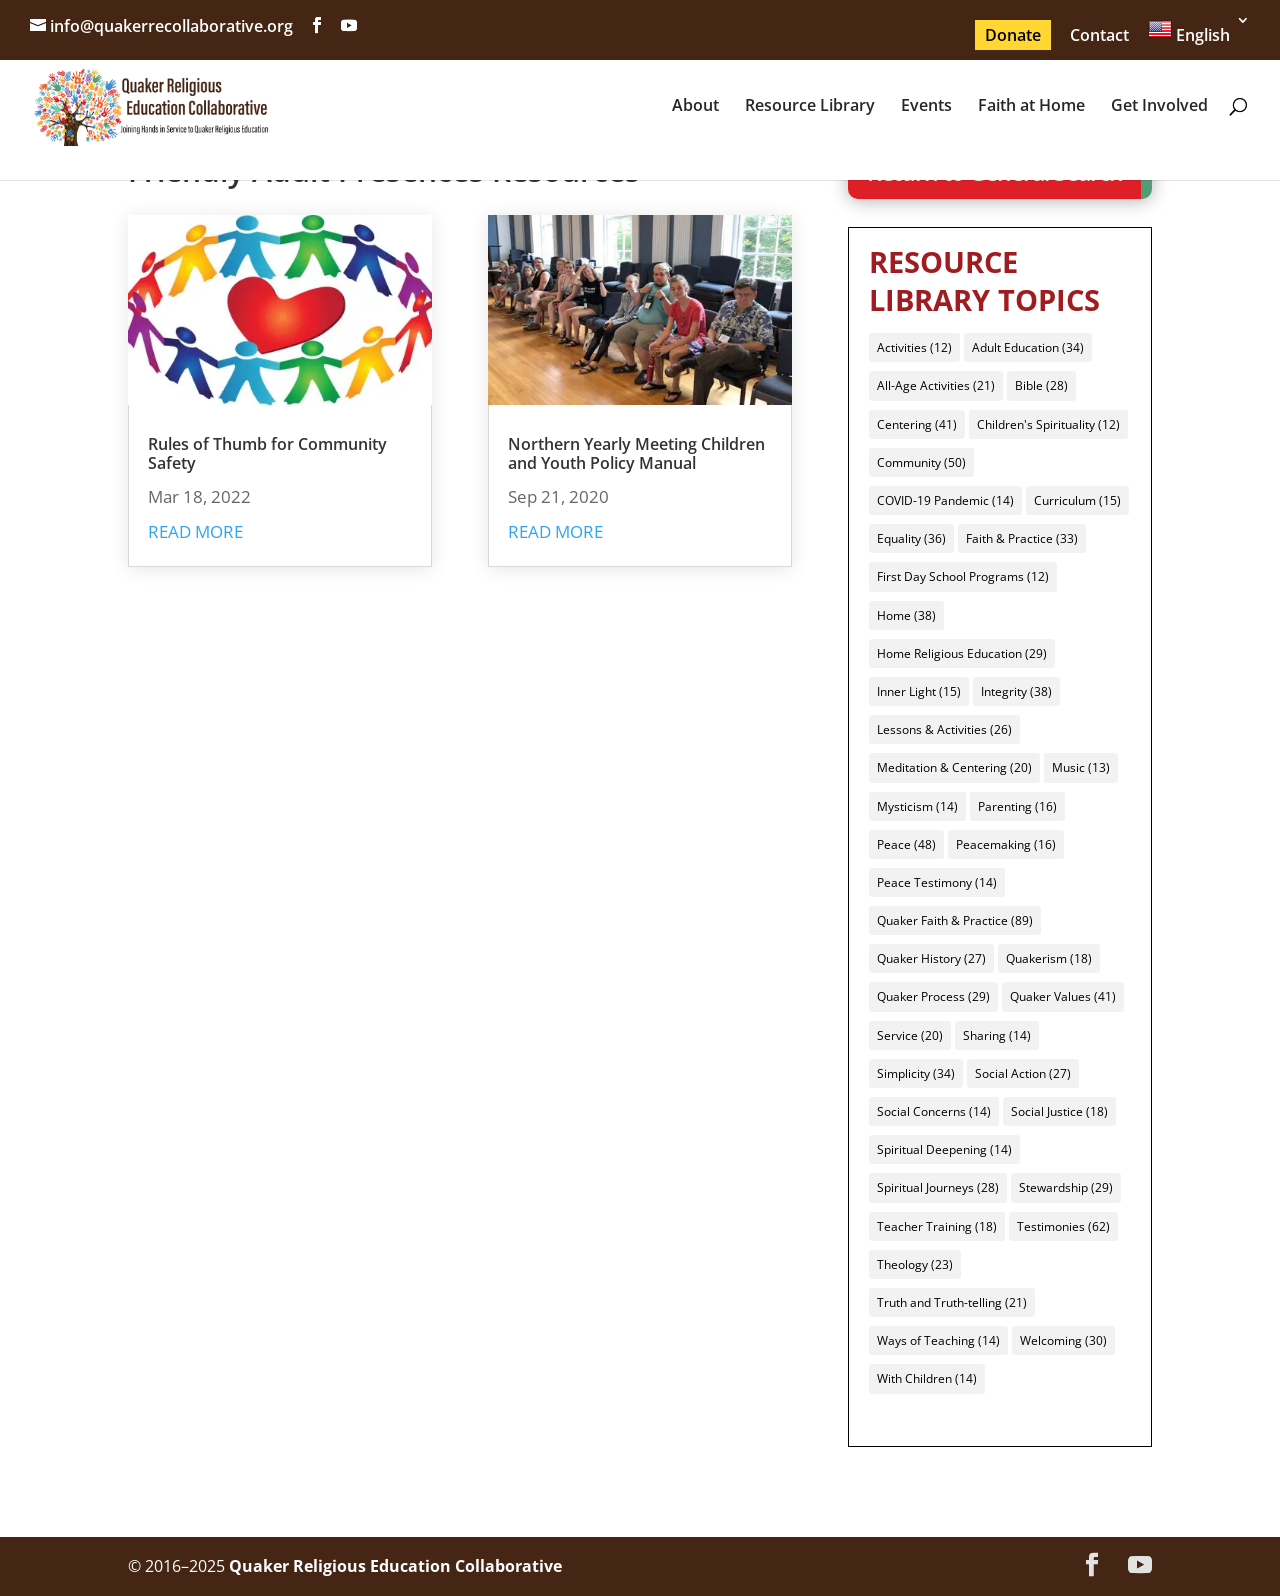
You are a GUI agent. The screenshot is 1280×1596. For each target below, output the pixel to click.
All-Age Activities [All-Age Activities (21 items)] (936, 385)
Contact (1099, 35)
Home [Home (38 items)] (906, 615)
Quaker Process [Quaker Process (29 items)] (933, 996)
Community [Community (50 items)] (921, 462)
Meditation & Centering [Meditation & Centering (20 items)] (954, 767)
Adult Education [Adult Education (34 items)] (1028, 347)
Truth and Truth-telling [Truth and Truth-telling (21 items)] (952, 1302)
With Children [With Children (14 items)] (927, 1378)
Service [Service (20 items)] (910, 1035)
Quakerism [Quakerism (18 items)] (1049, 958)
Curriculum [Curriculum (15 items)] (1077, 500)
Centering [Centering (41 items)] (917, 424)
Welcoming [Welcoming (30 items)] (1063, 1340)
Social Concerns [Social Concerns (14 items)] (934, 1111)
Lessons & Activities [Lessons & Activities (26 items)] (944, 729)
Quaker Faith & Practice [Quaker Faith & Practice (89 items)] (955, 920)
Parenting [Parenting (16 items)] (1017, 806)
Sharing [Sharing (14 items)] (997, 1035)
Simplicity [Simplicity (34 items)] (916, 1073)
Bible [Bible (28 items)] (1041, 385)
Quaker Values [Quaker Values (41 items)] (1063, 996)
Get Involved (1159, 107)
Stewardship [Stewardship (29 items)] (1066, 1187)
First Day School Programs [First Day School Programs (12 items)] (963, 576)
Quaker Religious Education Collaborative (395, 1566)
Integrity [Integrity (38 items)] (1016, 691)
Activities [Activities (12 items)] (914, 347)
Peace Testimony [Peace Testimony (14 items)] (937, 882)
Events (926, 107)
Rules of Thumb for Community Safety (267, 453)
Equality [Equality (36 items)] (911, 538)
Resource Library (810, 107)
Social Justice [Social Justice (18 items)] (1059, 1111)
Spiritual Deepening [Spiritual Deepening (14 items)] (944, 1149)
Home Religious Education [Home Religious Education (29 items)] (962, 653)
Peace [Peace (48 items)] (906, 844)
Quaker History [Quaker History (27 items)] (931, 958)
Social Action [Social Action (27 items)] (1023, 1073)
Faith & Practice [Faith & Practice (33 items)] (1022, 538)
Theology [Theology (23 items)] (915, 1264)
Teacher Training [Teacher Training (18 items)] (937, 1226)
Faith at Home (1031, 107)
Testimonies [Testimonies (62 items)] (1063, 1226)
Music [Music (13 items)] (1081, 767)
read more (195, 531)
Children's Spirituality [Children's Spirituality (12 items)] (1048, 424)
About (695, 107)
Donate (1013, 35)
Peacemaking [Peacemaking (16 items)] (1006, 844)
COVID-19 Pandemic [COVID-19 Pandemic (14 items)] (945, 500)
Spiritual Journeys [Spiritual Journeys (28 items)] (938, 1187)
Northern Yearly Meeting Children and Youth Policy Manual (636, 453)
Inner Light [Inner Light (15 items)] (919, 691)
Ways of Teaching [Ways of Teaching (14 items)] (938, 1340)
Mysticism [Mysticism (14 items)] (917, 806)
